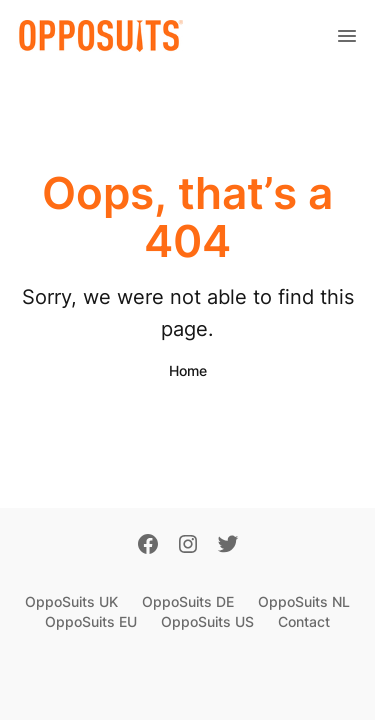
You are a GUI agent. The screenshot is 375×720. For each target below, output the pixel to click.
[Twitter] (228, 546)
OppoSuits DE (188, 601)
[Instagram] (188, 546)
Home (188, 370)
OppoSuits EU (91, 621)
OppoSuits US (207, 621)
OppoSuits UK (71, 601)
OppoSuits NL (304, 601)
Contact (304, 621)
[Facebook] (148, 546)
